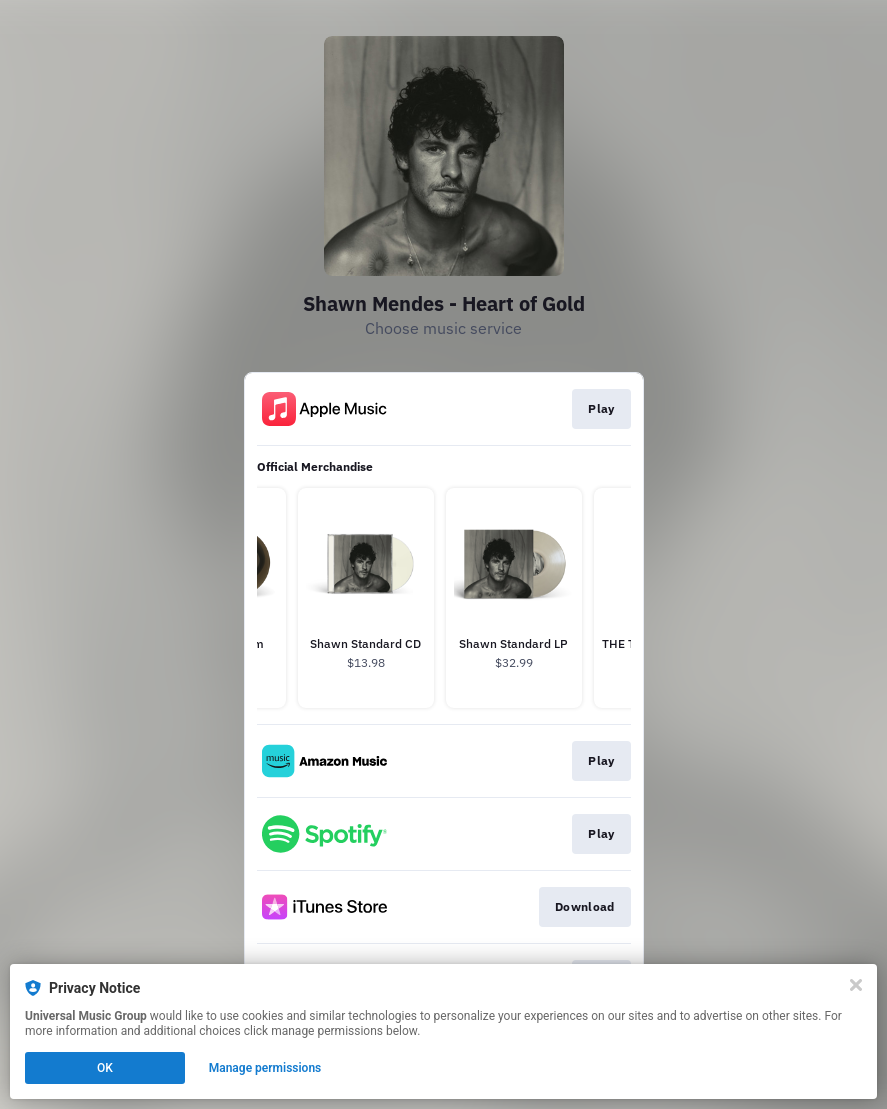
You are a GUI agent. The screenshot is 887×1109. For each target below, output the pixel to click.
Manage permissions (265, 1068)
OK (105, 1068)
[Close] (856, 985)
